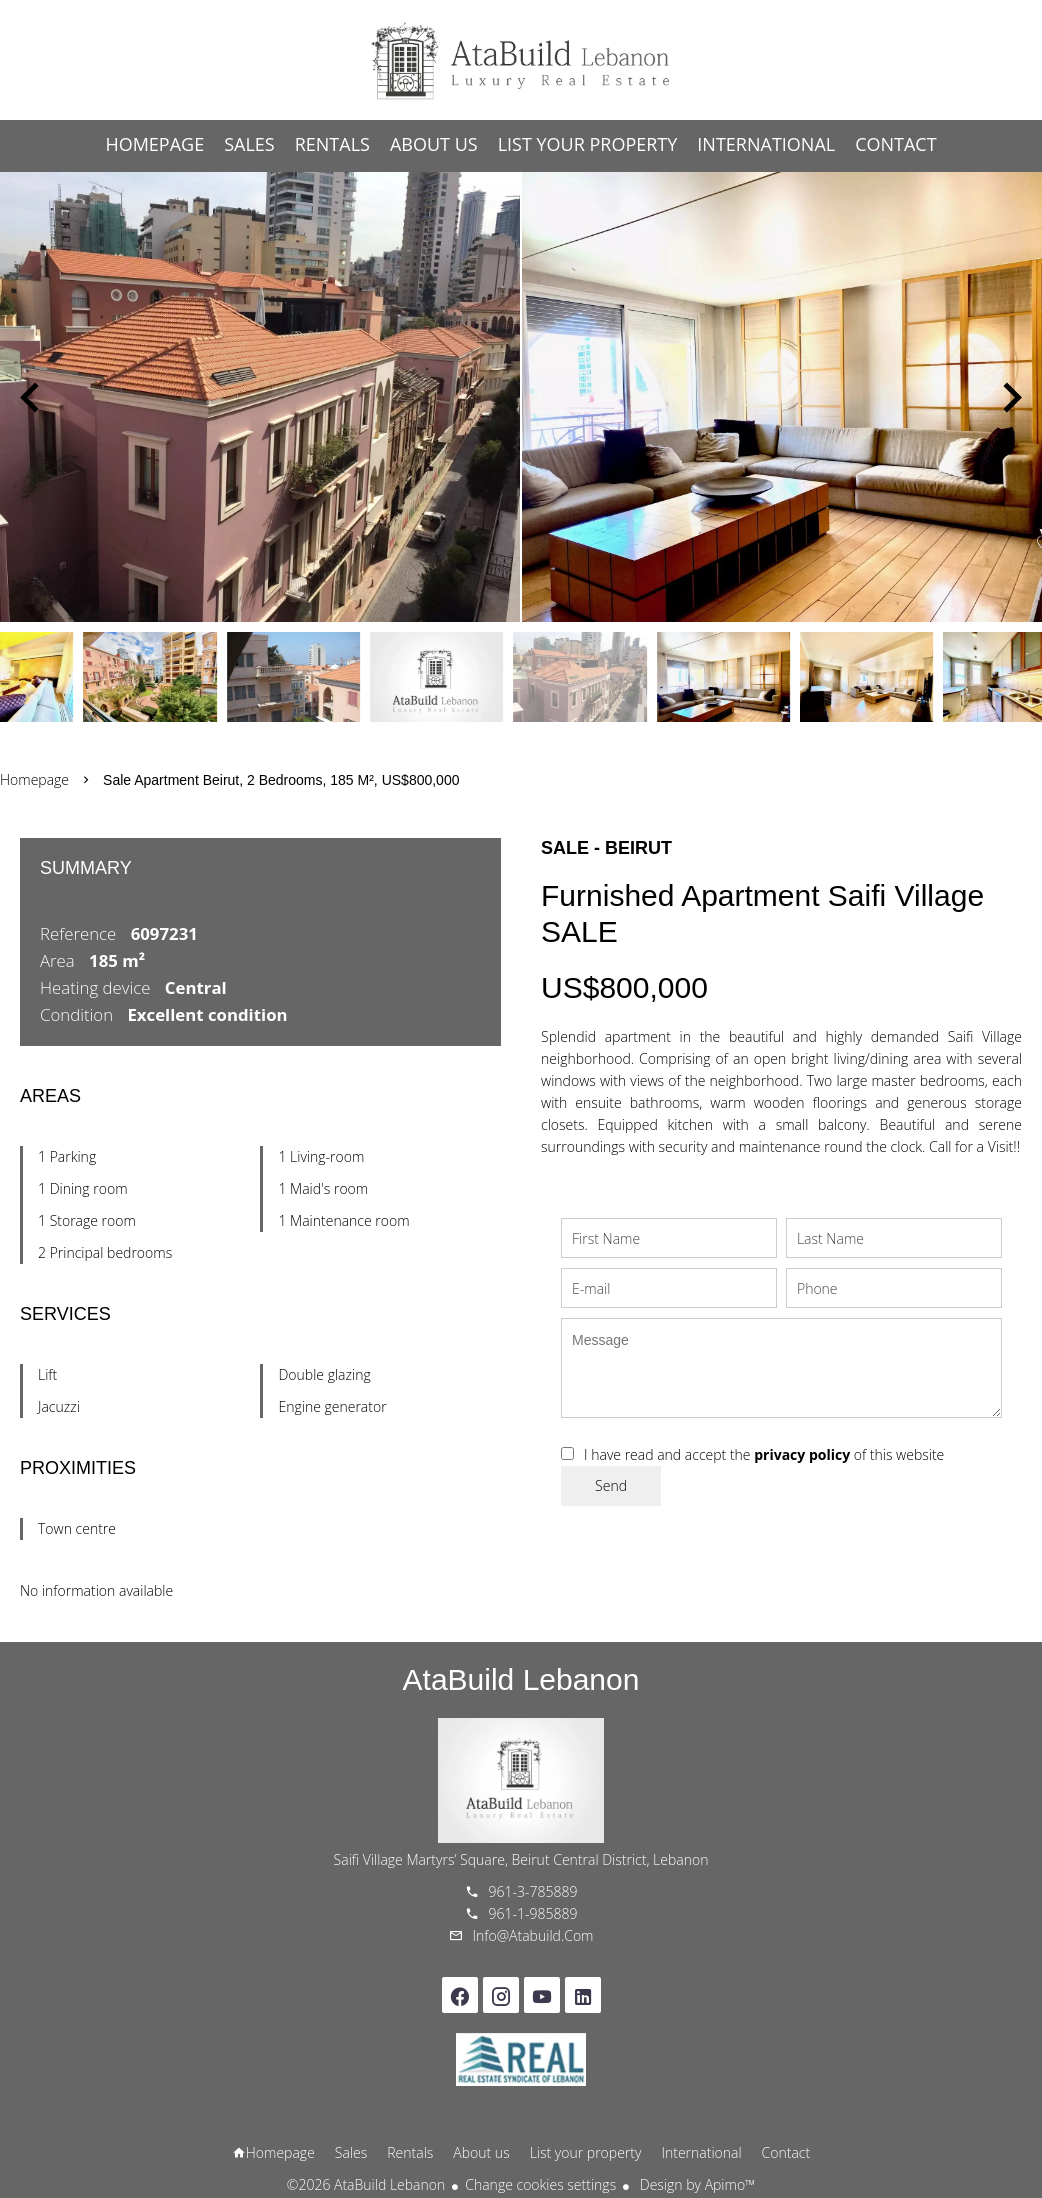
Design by (695, 2184)
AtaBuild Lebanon (521, 1679)
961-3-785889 (533, 1891)
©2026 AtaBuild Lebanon (366, 2184)
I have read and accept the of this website (764, 1454)
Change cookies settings (540, 2184)
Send (611, 1485)
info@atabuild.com (533, 1935)
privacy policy (802, 1454)
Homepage (521, 60)
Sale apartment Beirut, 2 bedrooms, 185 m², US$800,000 (281, 780)
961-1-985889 (533, 1913)
